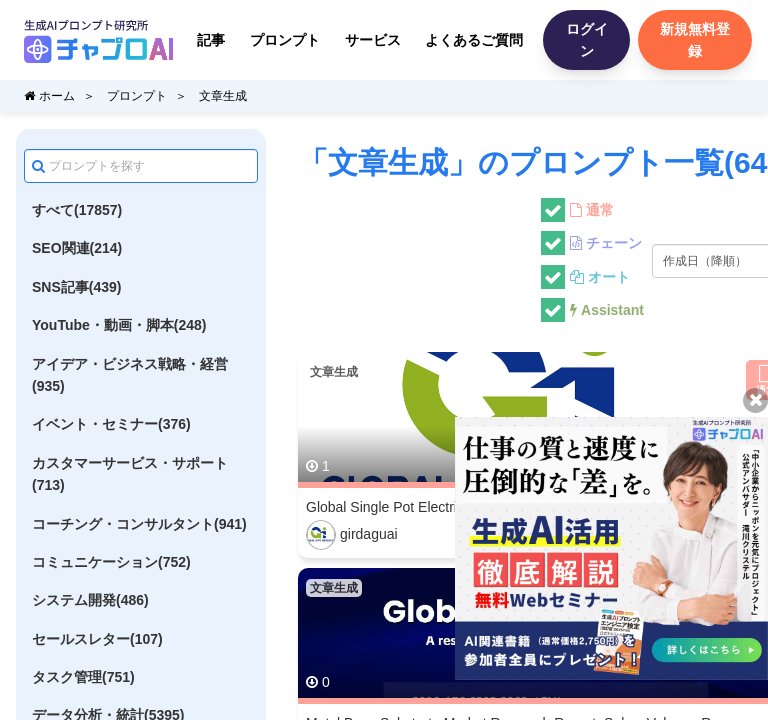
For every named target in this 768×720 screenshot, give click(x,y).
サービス (373, 40)
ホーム (49, 96)
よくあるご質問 (474, 40)
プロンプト (285, 40)
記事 (211, 40)
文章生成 (223, 96)
